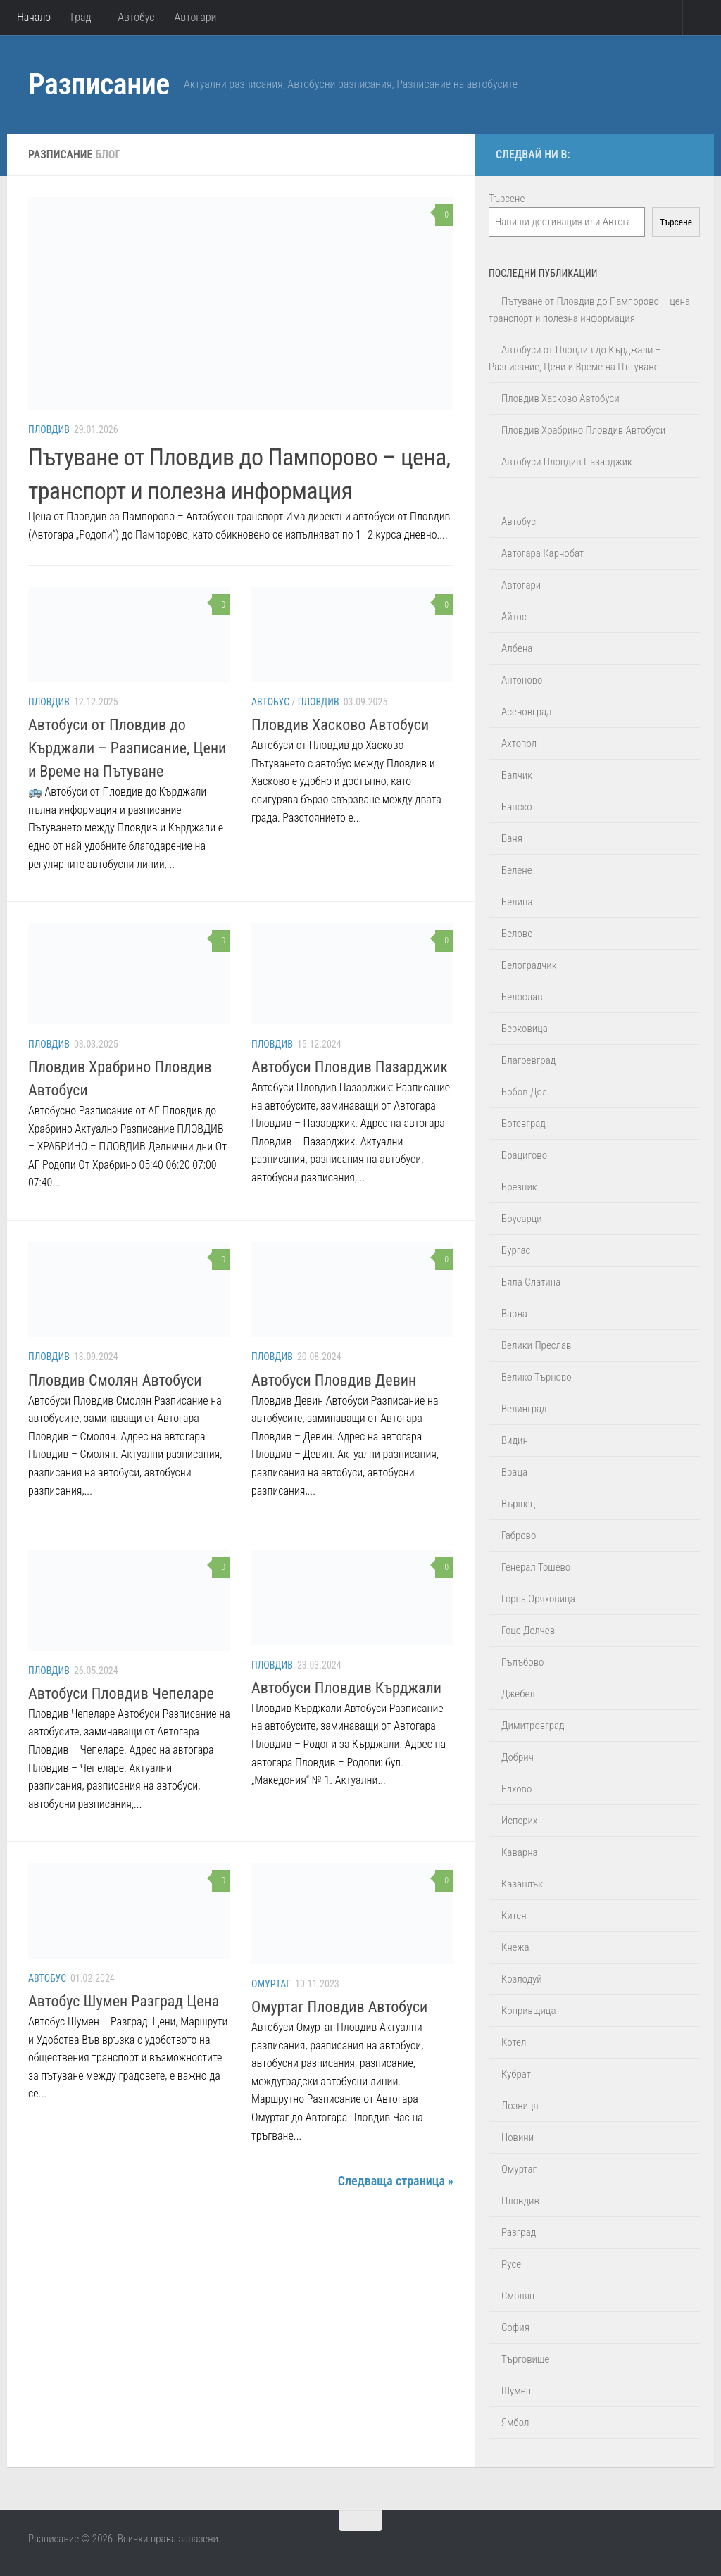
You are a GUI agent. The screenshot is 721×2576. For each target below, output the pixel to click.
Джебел (518, 1694)
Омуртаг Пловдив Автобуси (339, 2007)
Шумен (516, 2391)
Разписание (99, 84)
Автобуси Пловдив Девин (333, 1380)
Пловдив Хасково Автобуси (340, 725)
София (515, 2327)
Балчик (516, 775)
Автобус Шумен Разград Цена (123, 2001)
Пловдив (49, 429)
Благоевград (528, 1060)
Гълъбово (522, 1662)
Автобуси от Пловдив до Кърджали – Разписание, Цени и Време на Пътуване (127, 748)
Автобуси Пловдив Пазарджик (349, 1067)
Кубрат (516, 2074)
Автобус (136, 17)
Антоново (521, 680)
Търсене (507, 198)
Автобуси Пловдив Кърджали (346, 1688)
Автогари (196, 17)
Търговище (525, 2359)
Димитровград (533, 1725)
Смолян (517, 2295)
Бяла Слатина (530, 1282)
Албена (516, 648)
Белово (517, 933)
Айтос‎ (514, 616)
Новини (517, 2137)
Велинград (524, 1408)
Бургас (515, 1250)
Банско (516, 806)
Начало (34, 17)
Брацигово (524, 1155)
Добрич (517, 1757)
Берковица (524, 1028)
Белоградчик (529, 965)
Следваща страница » (395, 2180)
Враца (514, 1472)
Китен (514, 1915)
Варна (514, 1313)
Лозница (520, 2105)
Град (81, 17)
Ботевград (523, 1123)
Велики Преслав (536, 1345)
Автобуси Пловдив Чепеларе (121, 1693)
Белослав (522, 997)
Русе (511, 2264)
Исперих (519, 1820)
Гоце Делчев (528, 1630)
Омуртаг (271, 1984)
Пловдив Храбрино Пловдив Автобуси (583, 430)
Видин (514, 1440)
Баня (511, 838)
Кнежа (515, 1947)
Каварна (519, 1852)
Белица (517, 902)
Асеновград (526, 711)
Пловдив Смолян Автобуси (114, 1380)
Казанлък (522, 1884)
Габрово (518, 1535)
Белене (516, 870)
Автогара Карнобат (542, 553)
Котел (513, 2042)
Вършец (518, 1503)
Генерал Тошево (535, 1567)
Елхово (516, 1789)
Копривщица (528, 2010)
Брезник (519, 1187)
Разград (518, 2232)
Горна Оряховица (538, 1598)
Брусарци (521, 1218)
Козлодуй (521, 1979)
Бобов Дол (524, 1092)
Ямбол (515, 2422)
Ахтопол (519, 743)
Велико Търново (536, 1377)
